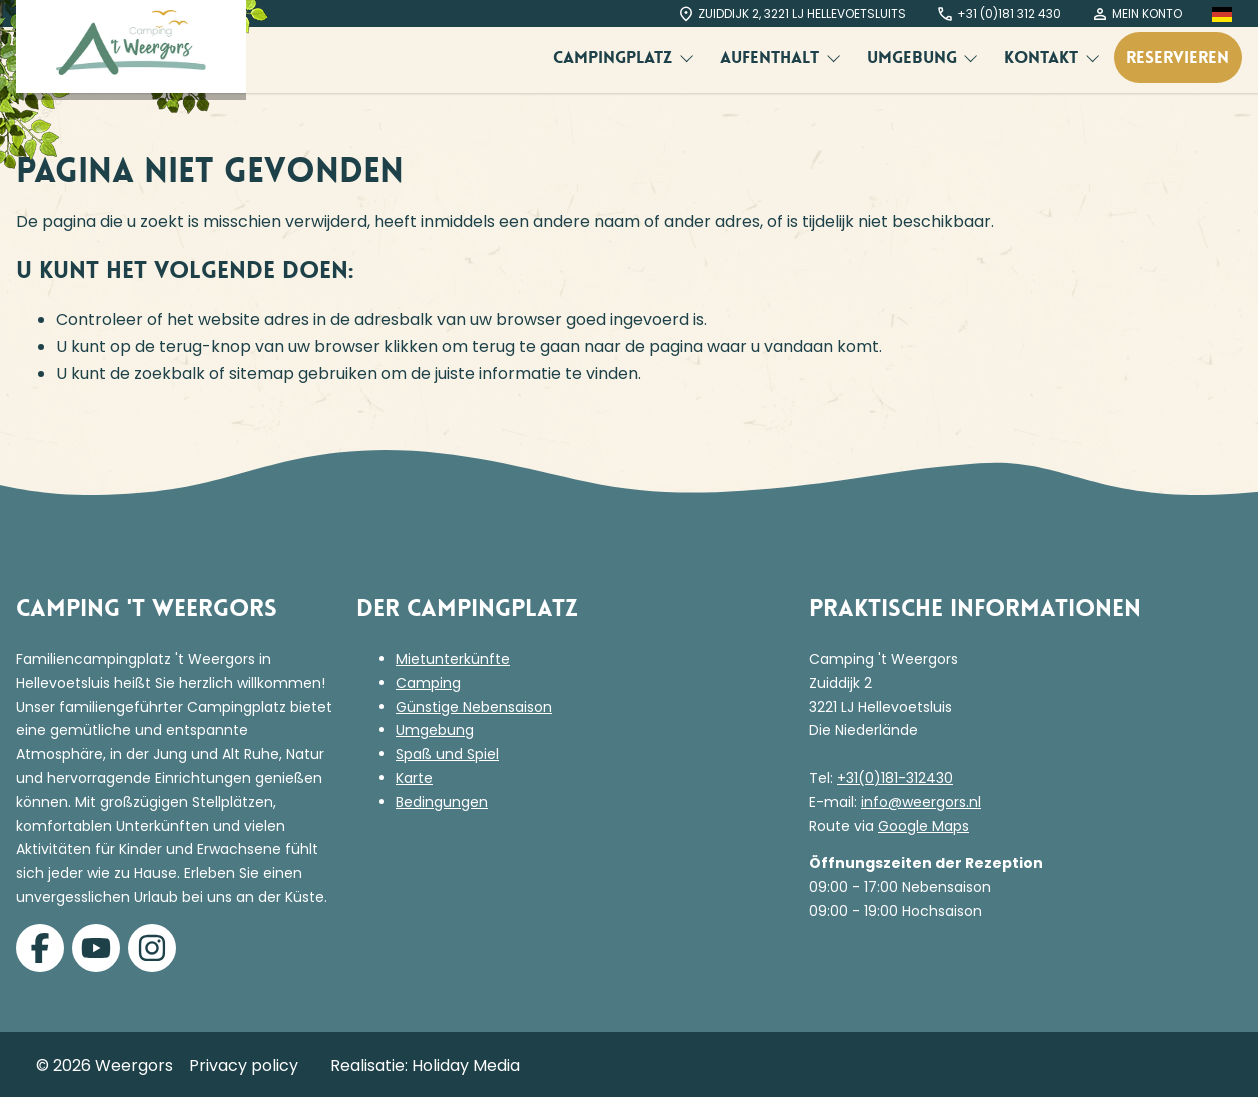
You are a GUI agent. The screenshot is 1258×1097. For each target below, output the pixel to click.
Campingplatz (615, 57)
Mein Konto (1136, 14)
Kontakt (1043, 57)
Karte (414, 778)
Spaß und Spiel (447, 754)
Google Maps (923, 826)
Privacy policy (243, 1065)
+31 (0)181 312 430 (998, 14)
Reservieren (1177, 57)
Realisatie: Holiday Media (425, 1065)
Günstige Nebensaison (474, 707)
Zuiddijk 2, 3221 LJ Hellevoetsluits (791, 14)
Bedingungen (442, 802)
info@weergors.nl (921, 802)
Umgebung (914, 57)
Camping (428, 683)
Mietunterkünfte (453, 659)
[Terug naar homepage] (131, 46)
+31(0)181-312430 (895, 778)
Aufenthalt (772, 57)
